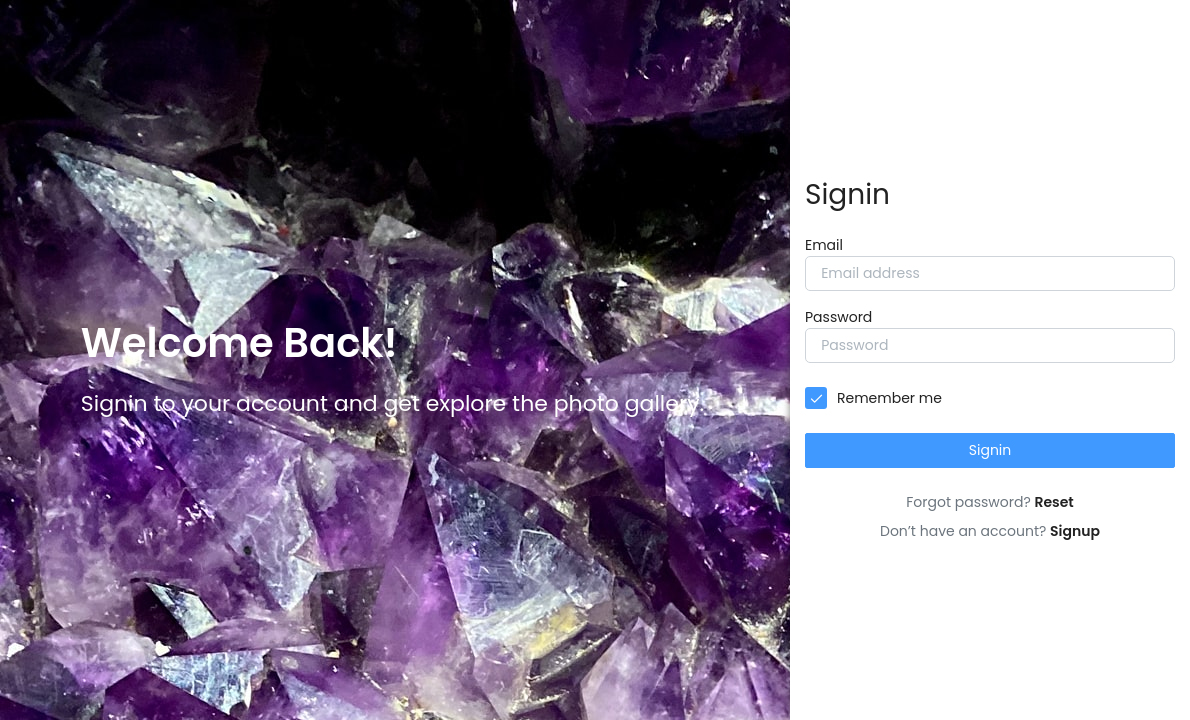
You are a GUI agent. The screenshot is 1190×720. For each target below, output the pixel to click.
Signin (990, 450)
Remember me (889, 398)
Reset (1053, 502)
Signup (1075, 531)
